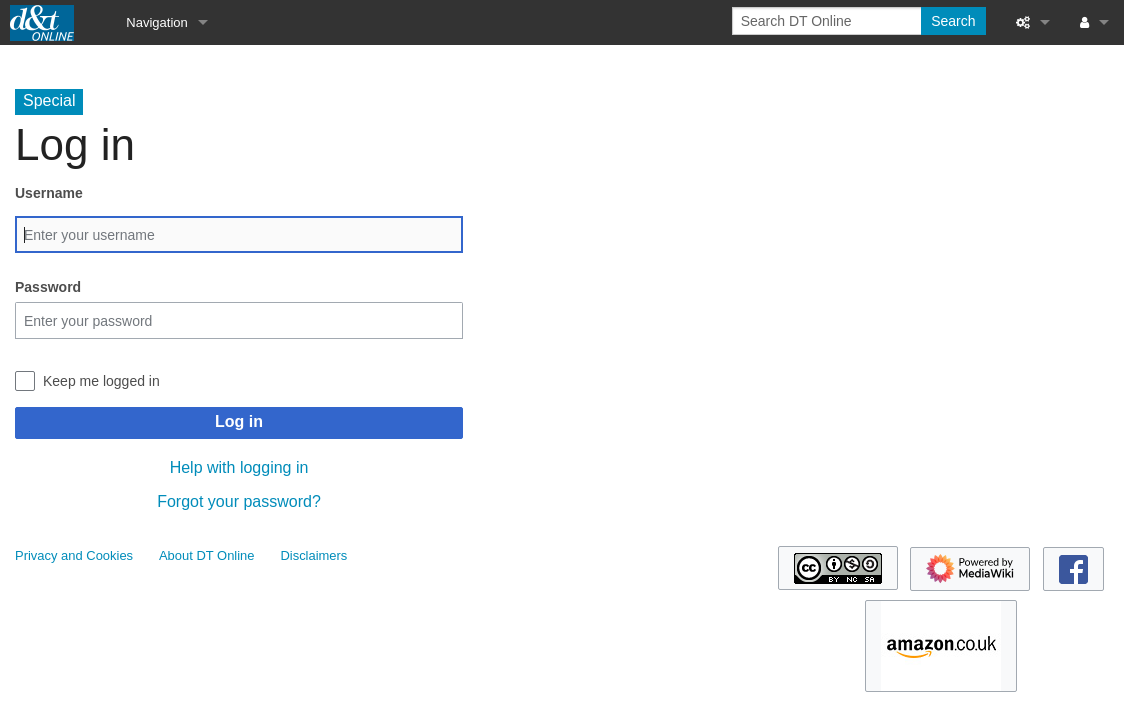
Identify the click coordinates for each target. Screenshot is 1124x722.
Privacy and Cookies (74, 555)
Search (953, 21)
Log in (239, 421)
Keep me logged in (101, 381)
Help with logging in (239, 467)
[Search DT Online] (828, 21)
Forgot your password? (239, 501)
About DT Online (207, 555)
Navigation (156, 22)
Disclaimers (313, 555)
